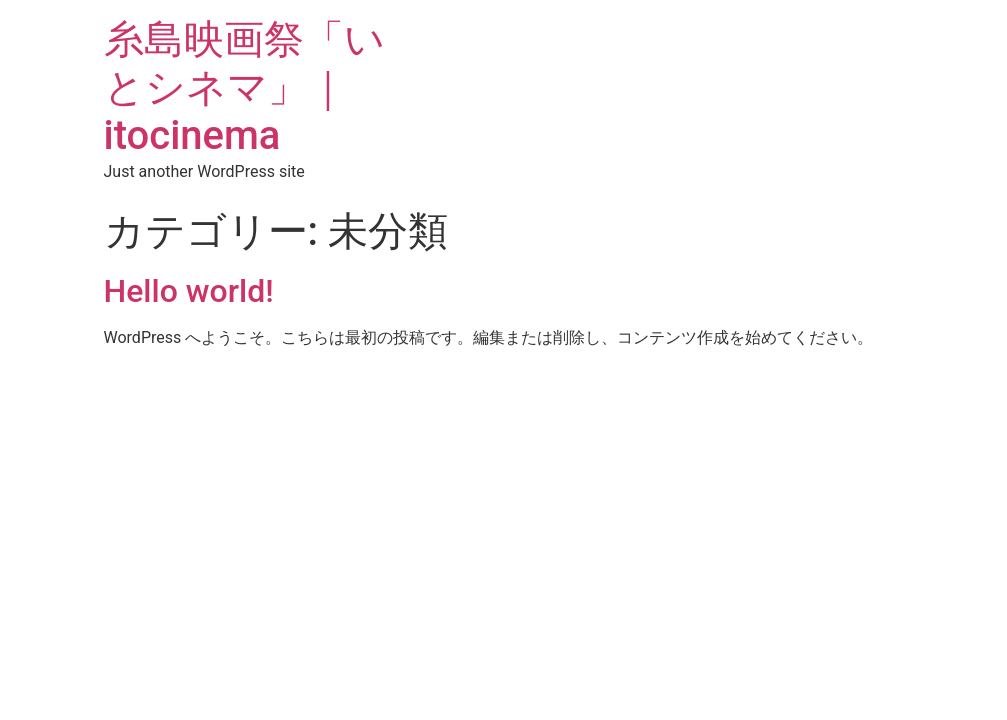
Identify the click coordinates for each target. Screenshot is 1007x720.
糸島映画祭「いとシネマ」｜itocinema (244, 87)
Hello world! (189, 291)
